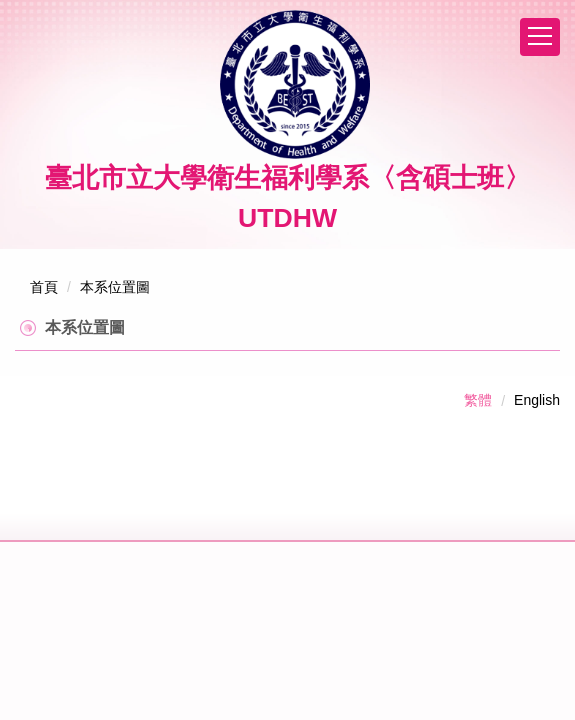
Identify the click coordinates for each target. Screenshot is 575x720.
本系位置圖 (115, 287)
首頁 (44, 287)
